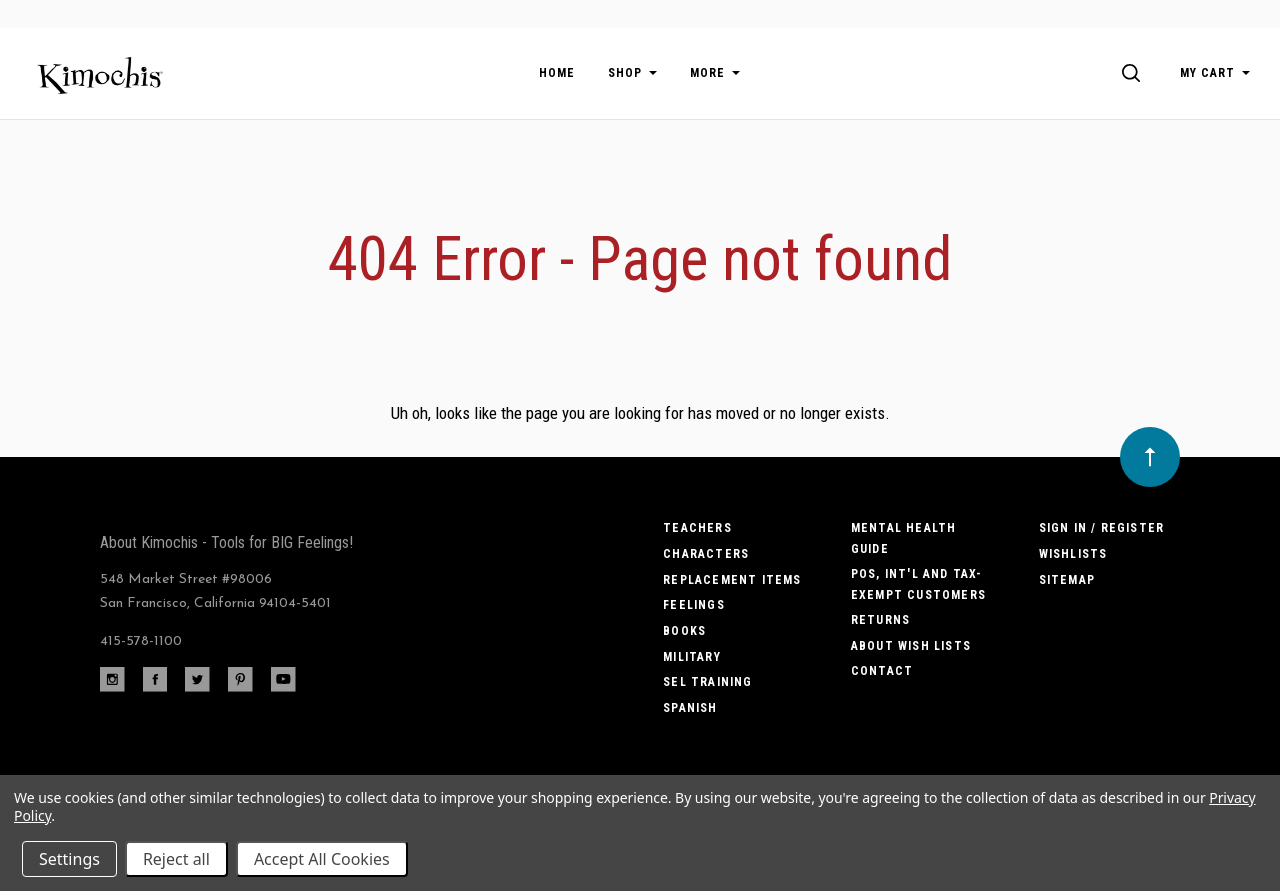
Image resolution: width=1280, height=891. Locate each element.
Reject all (176, 859)
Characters (706, 554)
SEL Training (707, 682)
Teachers (697, 528)
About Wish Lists (911, 646)
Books (684, 631)
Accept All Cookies (322, 859)
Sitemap (1067, 580)
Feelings (694, 605)
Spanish (690, 708)
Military (692, 657)
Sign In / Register (1102, 528)
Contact (882, 671)
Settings (69, 859)
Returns (880, 620)
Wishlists (1073, 554)
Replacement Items (732, 580)
